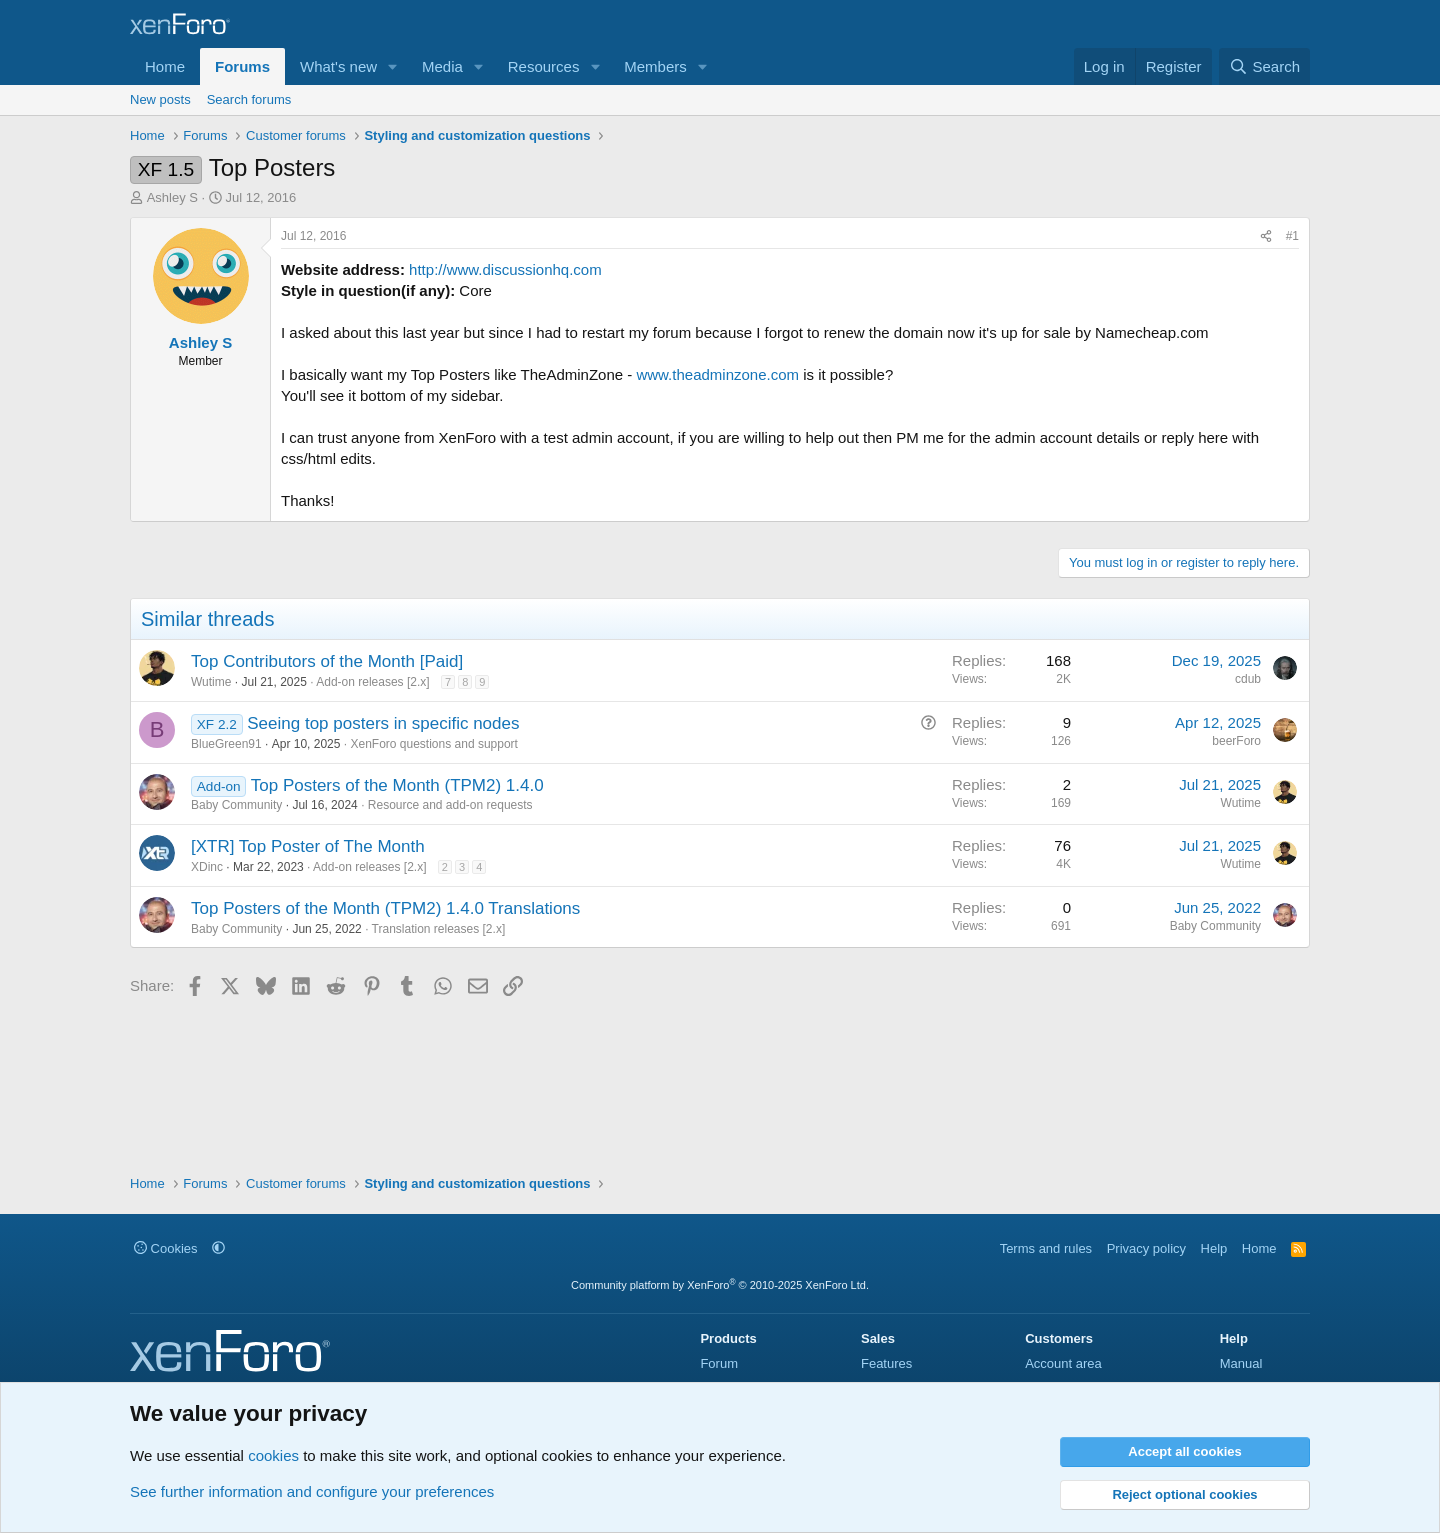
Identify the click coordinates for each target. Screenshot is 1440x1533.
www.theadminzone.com (717, 374)
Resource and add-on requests (450, 805)
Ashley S (172, 197)
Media (442, 66)
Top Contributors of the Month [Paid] (327, 661)
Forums (242, 66)
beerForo (1236, 741)
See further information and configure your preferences (312, 1491)
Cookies (166, 1248)
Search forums (249, 99)
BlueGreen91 (226, 744)
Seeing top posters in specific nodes (383, 723)
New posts (160, 99)
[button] (393, 66)
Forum (719, 1363)
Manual (1241, 1363)
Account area (1063, 1363)
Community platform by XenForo (720, 1285)
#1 (1292, 236)
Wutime (211, 682)
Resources (544, 66)
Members (655, 66)
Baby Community (236, 805)
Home (165, 66)
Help (1214, 1248)
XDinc (207, 867)
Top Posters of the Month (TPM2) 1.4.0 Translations (385, 908)
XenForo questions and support (433, 744)
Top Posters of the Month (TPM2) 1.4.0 (397, 785)
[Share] (1266, 236)
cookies (273, 1455)
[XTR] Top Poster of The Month (308, 846)
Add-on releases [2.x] (372, 682)
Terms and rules (1046, 1248)
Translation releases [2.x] (439, 929)
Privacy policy (1146, 1248)
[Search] (1264, 66)
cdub (1248, 679)
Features (886, 1363)
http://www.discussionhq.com (505, 269)
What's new (338, 66)
